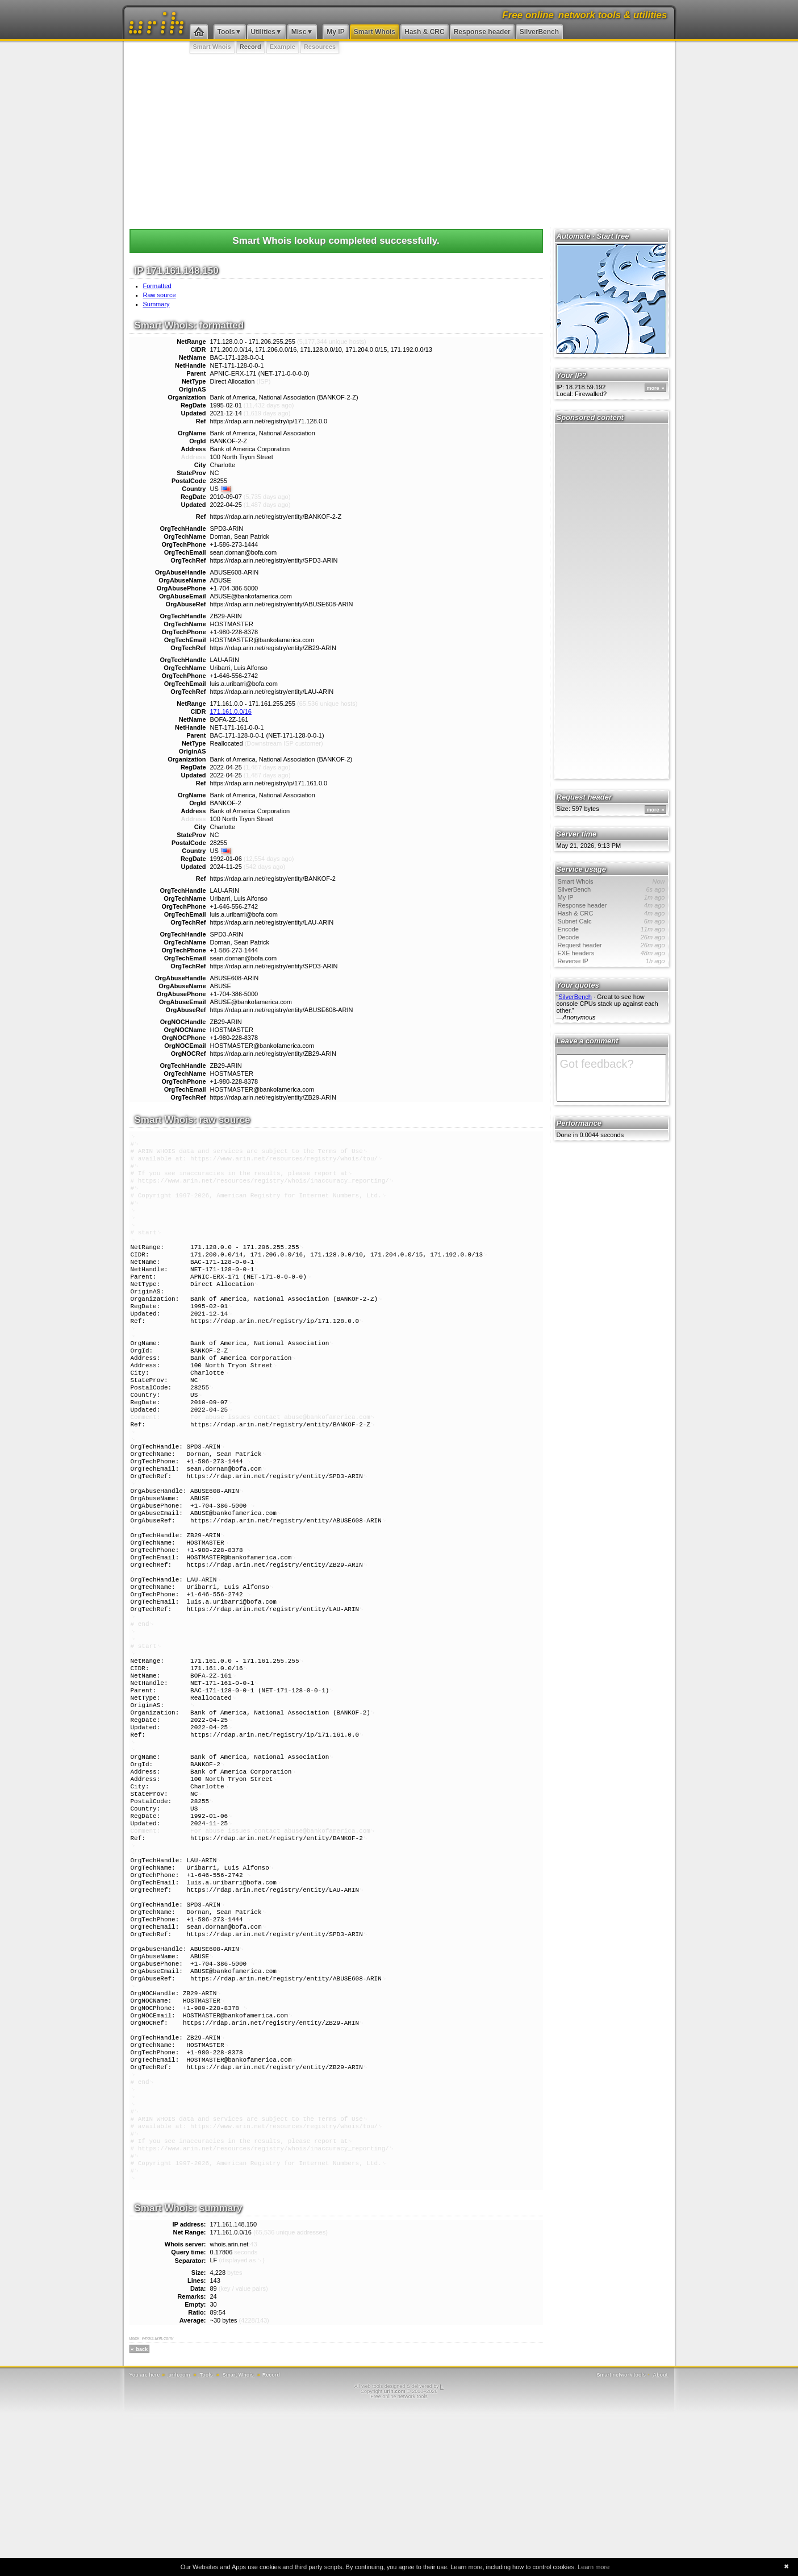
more (652, 388)
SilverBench (539, 32)
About (660, 2537)
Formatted (157, 285)
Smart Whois (374, 32)
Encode (611, 929)
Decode (611, 937)
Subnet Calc (611, 921)
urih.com (179, 2537)
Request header (611, 945)
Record (250, 46)
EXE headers (611, 953)
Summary (156, 304)
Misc (299, 32)
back (142, 2512)
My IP (335, 32)
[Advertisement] (399, 139)
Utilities (263, 32)
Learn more (593, 2566)
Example (282, 46)
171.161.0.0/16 (231, 711)
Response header (482, 32)
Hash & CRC (424, 32)
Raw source (159, 295)
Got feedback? (611, 1078)
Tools (226, 32)
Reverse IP (611, 961)
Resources (320, 46)
